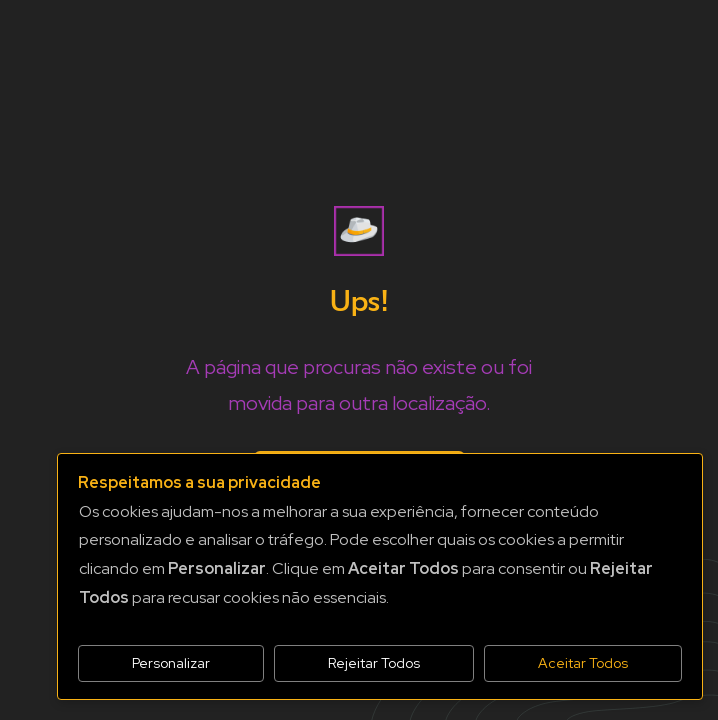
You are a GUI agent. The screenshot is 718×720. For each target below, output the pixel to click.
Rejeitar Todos (374, 663)
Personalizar (171, 663)
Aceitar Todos (583, 663)
